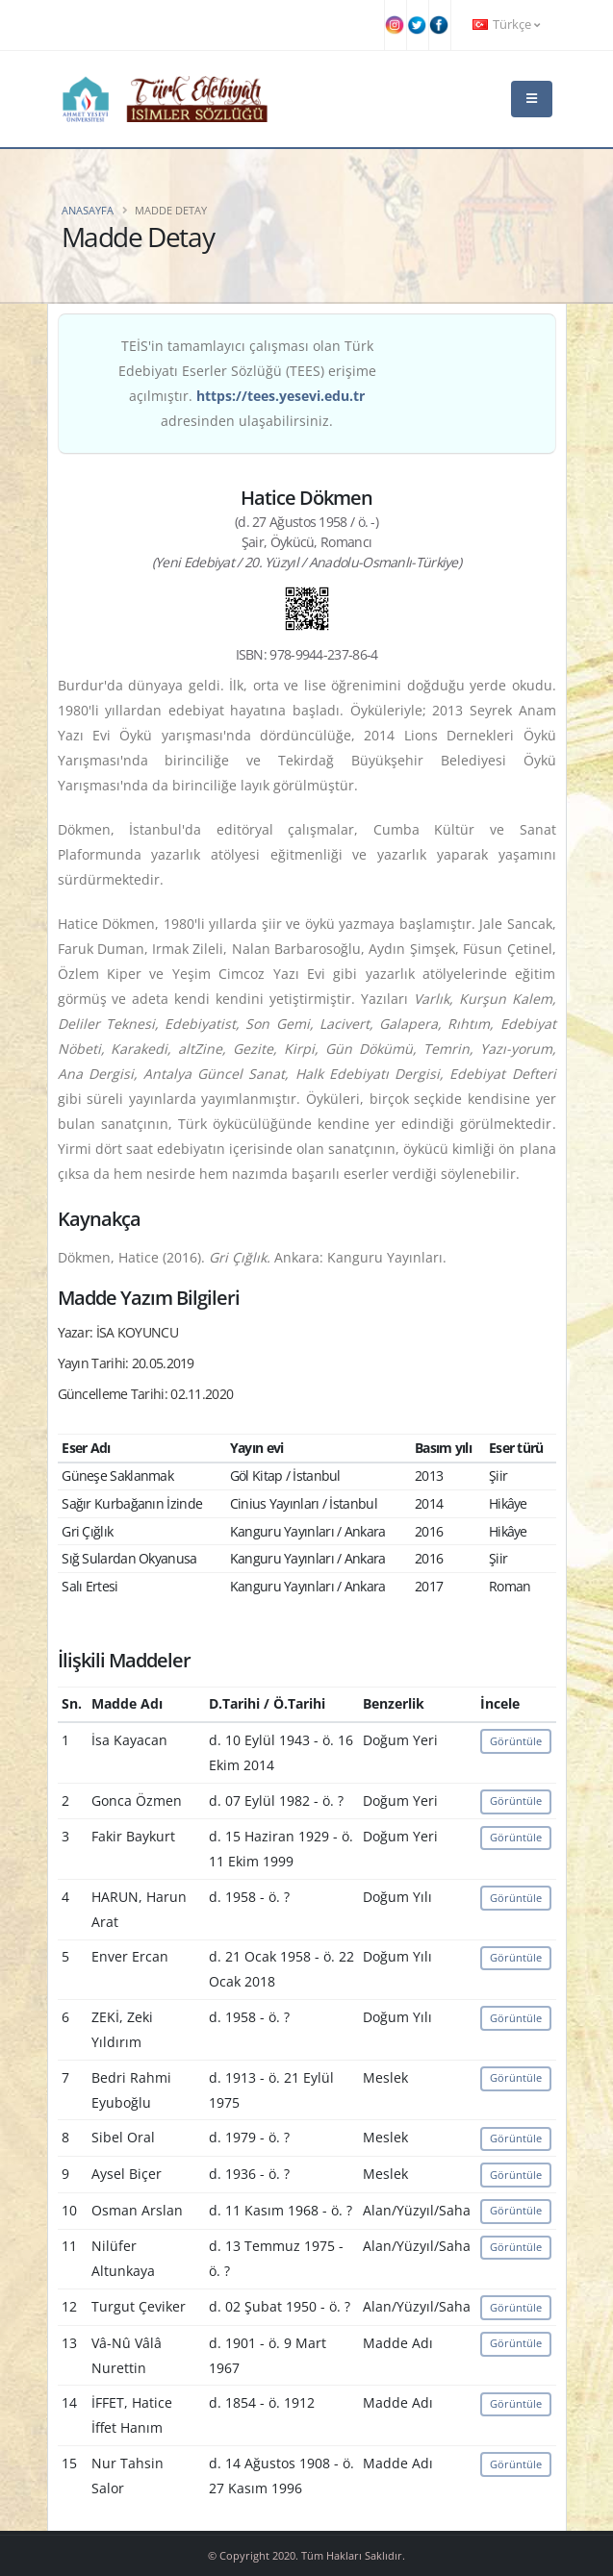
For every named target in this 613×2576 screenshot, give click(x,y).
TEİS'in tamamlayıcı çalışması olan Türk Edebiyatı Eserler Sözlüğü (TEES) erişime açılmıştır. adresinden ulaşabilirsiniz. (247, 383)
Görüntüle (516, 1741)
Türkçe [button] (506, 24)
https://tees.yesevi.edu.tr (280, 396)
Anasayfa (88, 210)
